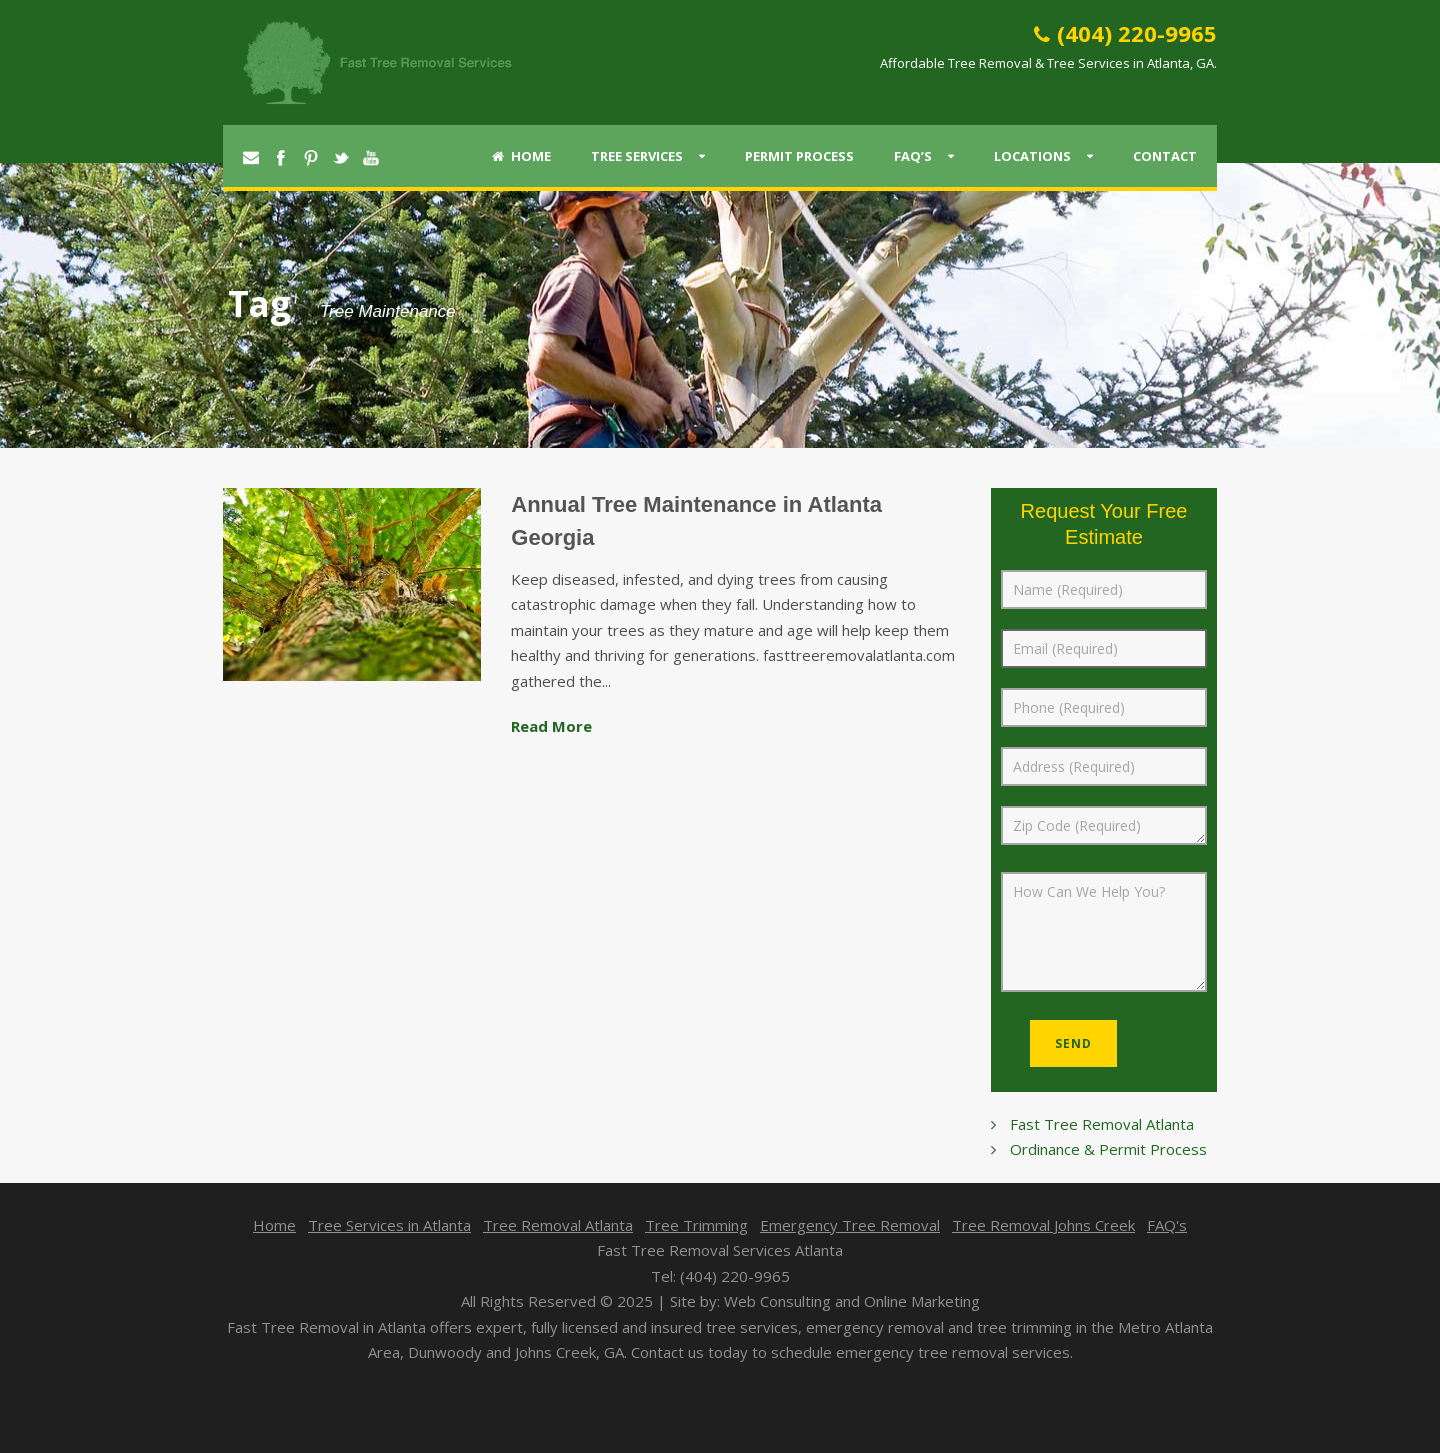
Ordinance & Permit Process (1108, 1149)
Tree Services (637, 156)
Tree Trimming (696, 1225)
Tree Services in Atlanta (389, 1225)
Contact (1165, 156)
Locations (1032, 156)
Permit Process (799, 156)
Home (521, 156)
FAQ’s (913, 156)
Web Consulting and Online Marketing (852, 1301)
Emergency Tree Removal (850, 1225)
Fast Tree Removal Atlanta (1102, 1124)
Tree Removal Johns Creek (1043, 1225)
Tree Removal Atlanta (558, 1225)
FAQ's (1167, 1225)
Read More (551, 726)
